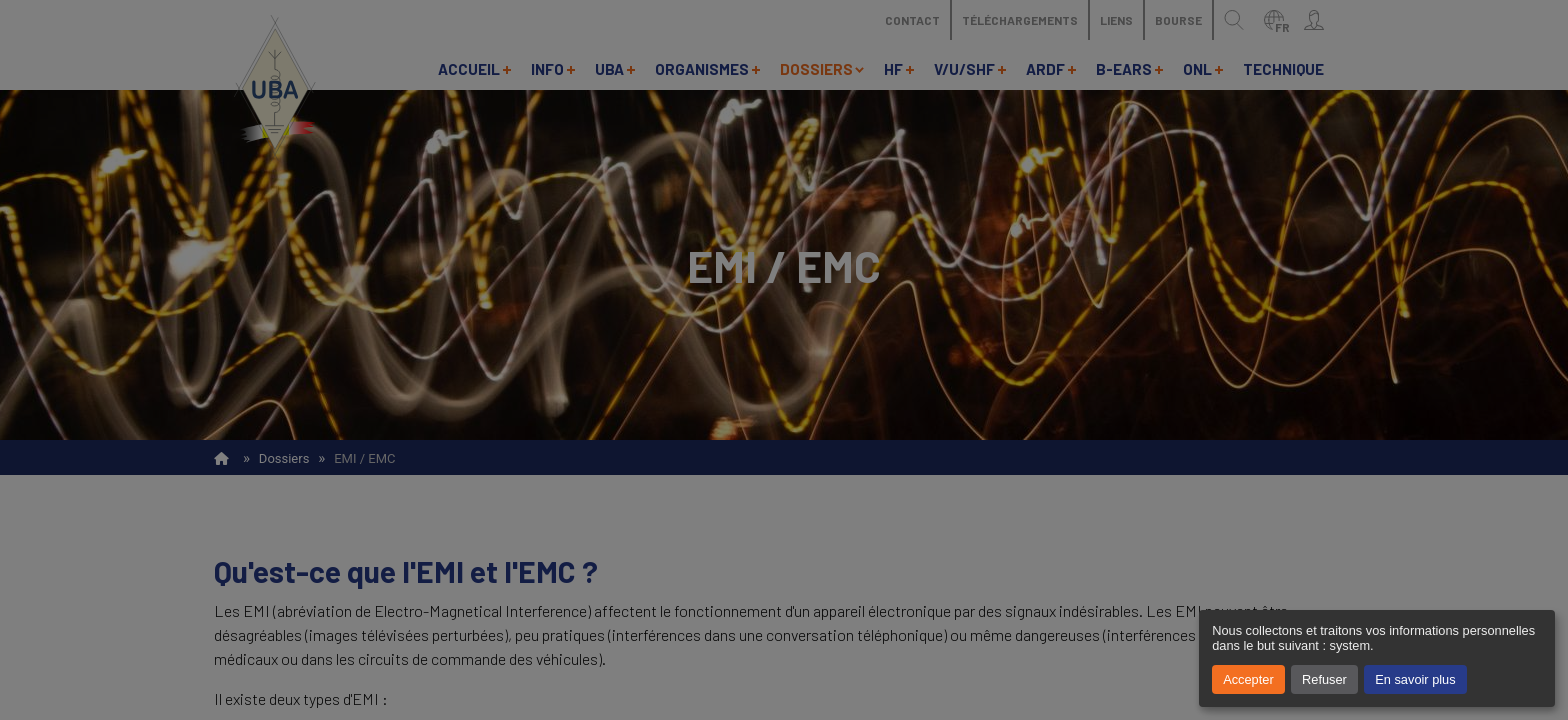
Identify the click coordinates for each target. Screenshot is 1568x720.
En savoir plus (1415, 679)
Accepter (1248, 679)
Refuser (1324, 679)
